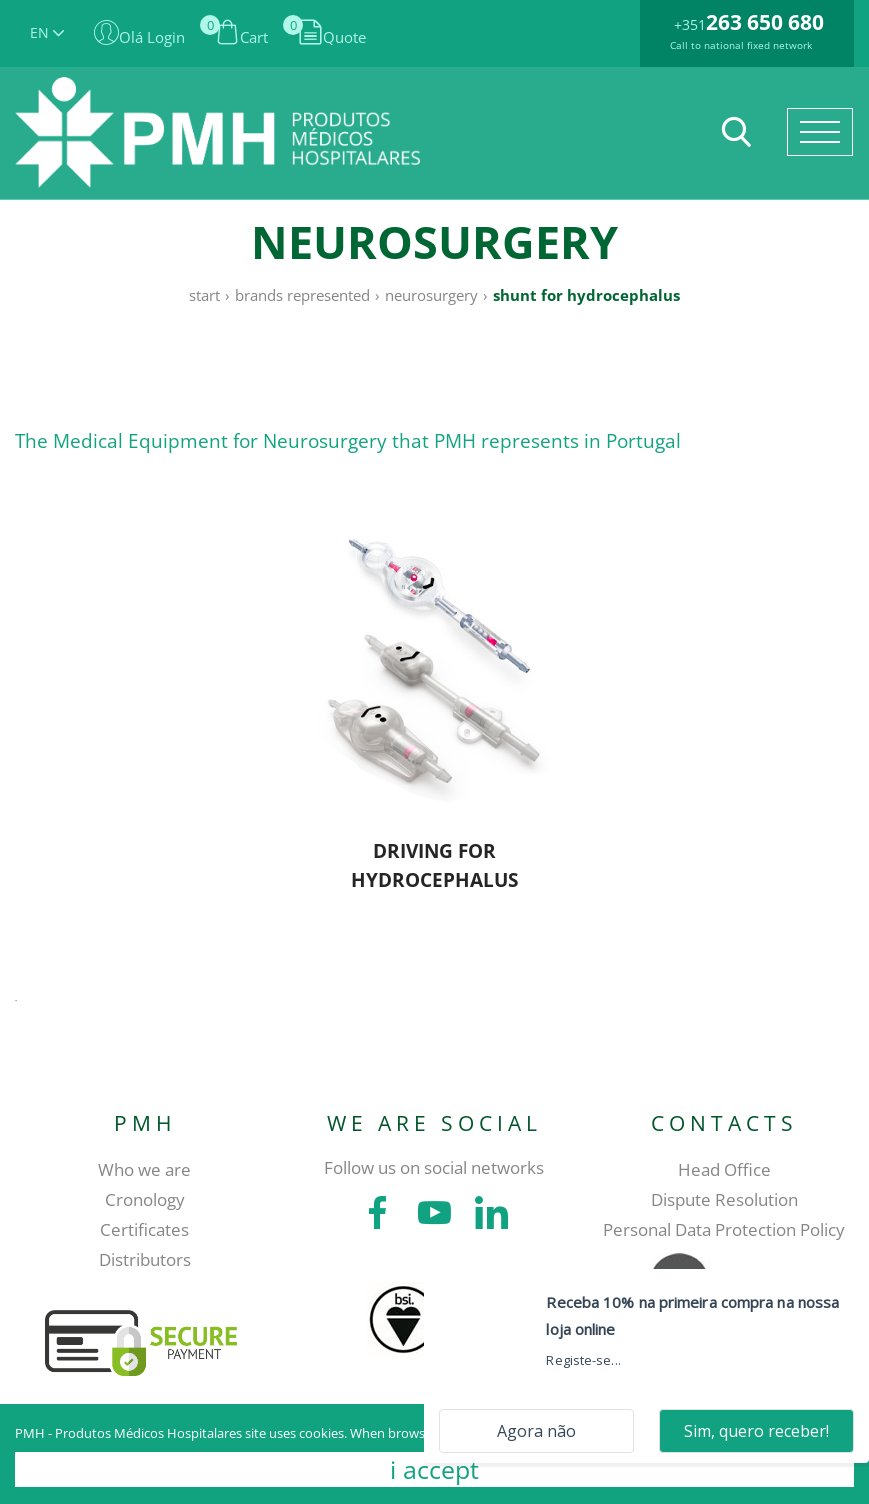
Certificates (144, 1229)
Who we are (144, 1169)
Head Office (724, 1169)
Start (204, 295)
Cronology (145, 1199)
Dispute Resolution (724, 1199)
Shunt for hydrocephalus (586, 295)
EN (47, 32)
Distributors (145, 1259)
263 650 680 (765, 22)
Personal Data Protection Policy (724, 1229)
